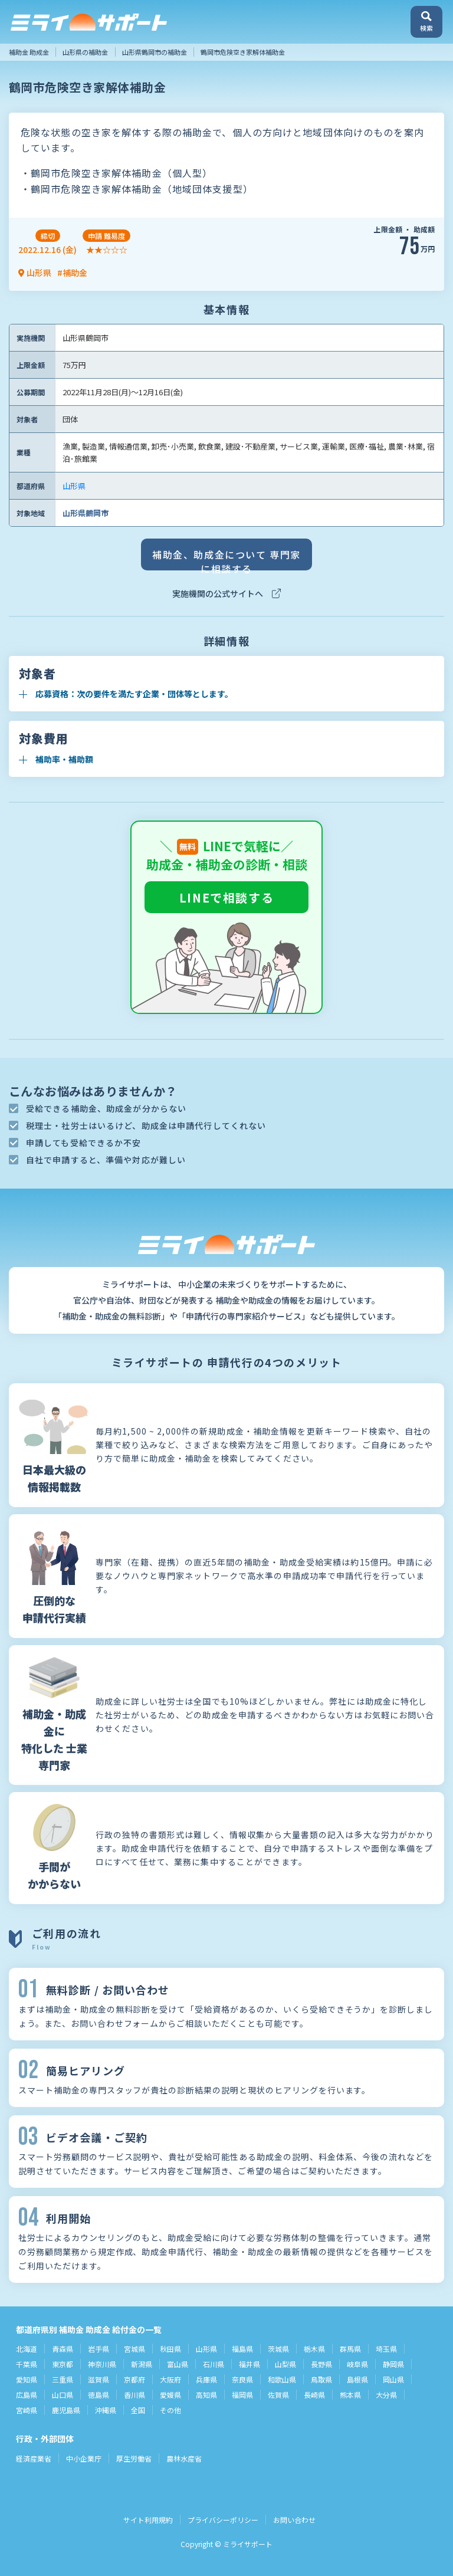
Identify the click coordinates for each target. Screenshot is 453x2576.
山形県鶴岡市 (86, 513)
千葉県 (26, 2364)
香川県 (134, 2395)
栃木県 (314, 2349)
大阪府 (170, 2379)
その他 (170, 2410)
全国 (138, 2410)
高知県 (206, 2395)
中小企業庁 (83, 2458)
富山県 (177, 2364)
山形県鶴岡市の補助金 (154, 52)
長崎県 (314, 2395)
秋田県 (170, 2349)
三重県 (62, 2379)
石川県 (213, 2364)
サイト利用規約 (148, 2520)
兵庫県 (206, 2379)
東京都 (62, 2364)
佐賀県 (278, 2395)
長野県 (321, 2364)
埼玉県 (386, 2349)
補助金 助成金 (29, 52)
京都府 (134, 2379)
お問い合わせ (294, 2520)
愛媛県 (170, 2395)
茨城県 (278, 2349)
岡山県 (393, 2379)
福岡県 (242, 2395)
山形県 (74, 485)
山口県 (62, 2395)
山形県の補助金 (85, 52)
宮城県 (134, 2349)
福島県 (242, 2349)
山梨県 (285, 2364)
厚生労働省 (134, 2458)
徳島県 (98, 2395)
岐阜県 (357, 2364)
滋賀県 (98, 2379)
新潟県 (141, 2364)
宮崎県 (26, 2410)
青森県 (62, 2349)
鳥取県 (321, 2379)
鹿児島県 (66, 2410)
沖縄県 (105, 2410)
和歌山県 (282, 2379)
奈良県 (242, 2379)
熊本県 (350, 2395)
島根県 (357, 2379)
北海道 (26, 2349)
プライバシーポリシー (223, 2520)
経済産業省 (33, 2458)
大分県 (386, 2395)
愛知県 (26, 2379)
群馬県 (350, 2349)
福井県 (249, 2364)
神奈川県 (102, 2364)
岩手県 (98, 2349)
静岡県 (393, 2364)
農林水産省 (184, 2458)
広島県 (26, 2395)
